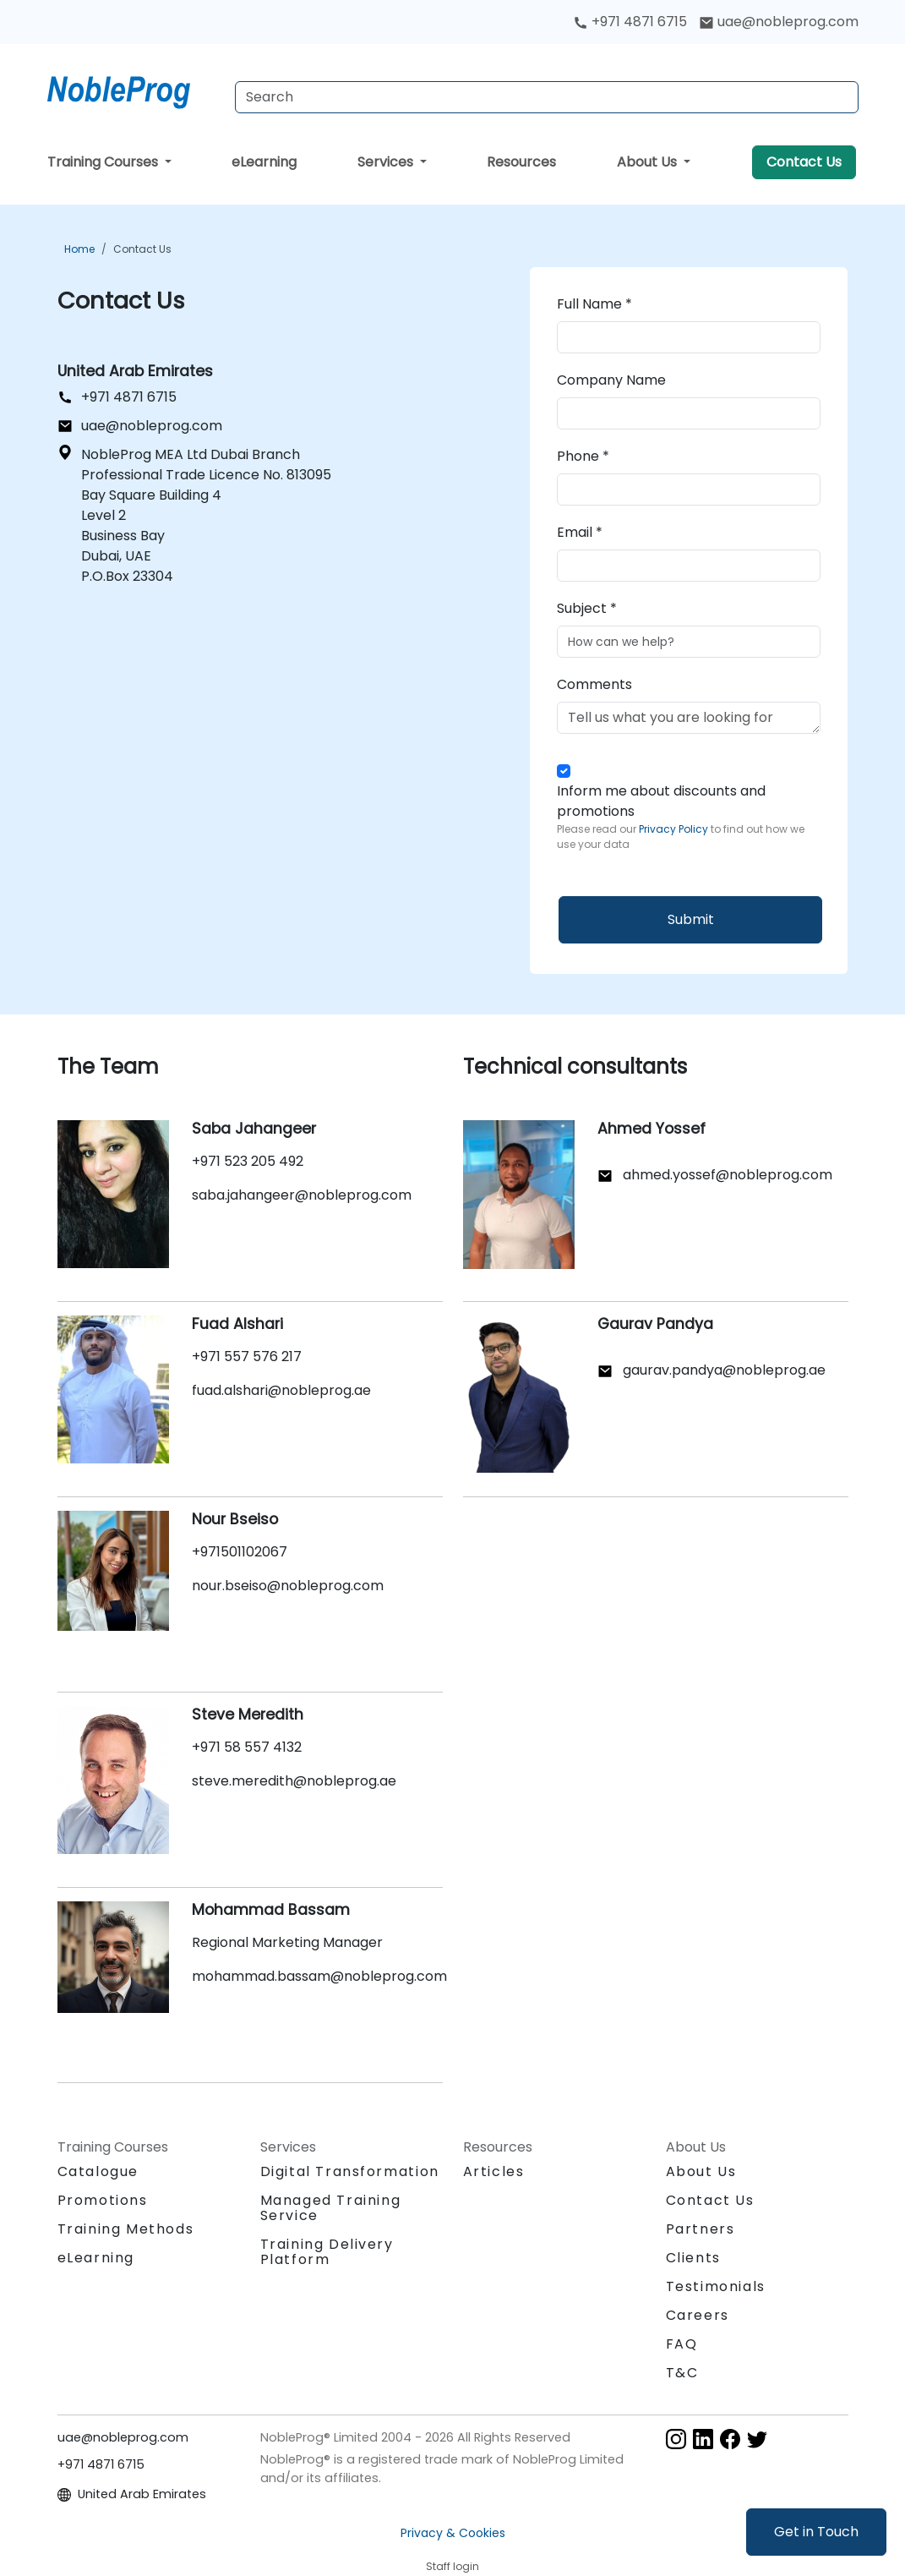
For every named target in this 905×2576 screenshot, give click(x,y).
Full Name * (594, 304)
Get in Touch (816, 2531)
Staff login (452, 2566)
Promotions (102, 2200)
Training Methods (125, 2229)
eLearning (264, 162)
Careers (697, 2315)
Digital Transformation (349, 2171)
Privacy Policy (675, 829)
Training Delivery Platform (327, 2251)
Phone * (583, 456)
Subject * (587, 608)
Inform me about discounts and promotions (688, 816)
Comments (594, 684)
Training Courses (104, 162)
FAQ (682, 2344)
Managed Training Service (330, 2207)
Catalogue (98, 2171)
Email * (579, 532)
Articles (494, 2171)
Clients (693, 2257)
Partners (700, 2229)
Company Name (611, 380)
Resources (521, 162)
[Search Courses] (547, 97)
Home (79, 249)
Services (387, 162)
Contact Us (804, 162)
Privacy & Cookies (453, 2532)
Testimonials (716, 2286)
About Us (648, 162)
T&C (682, 2372)
